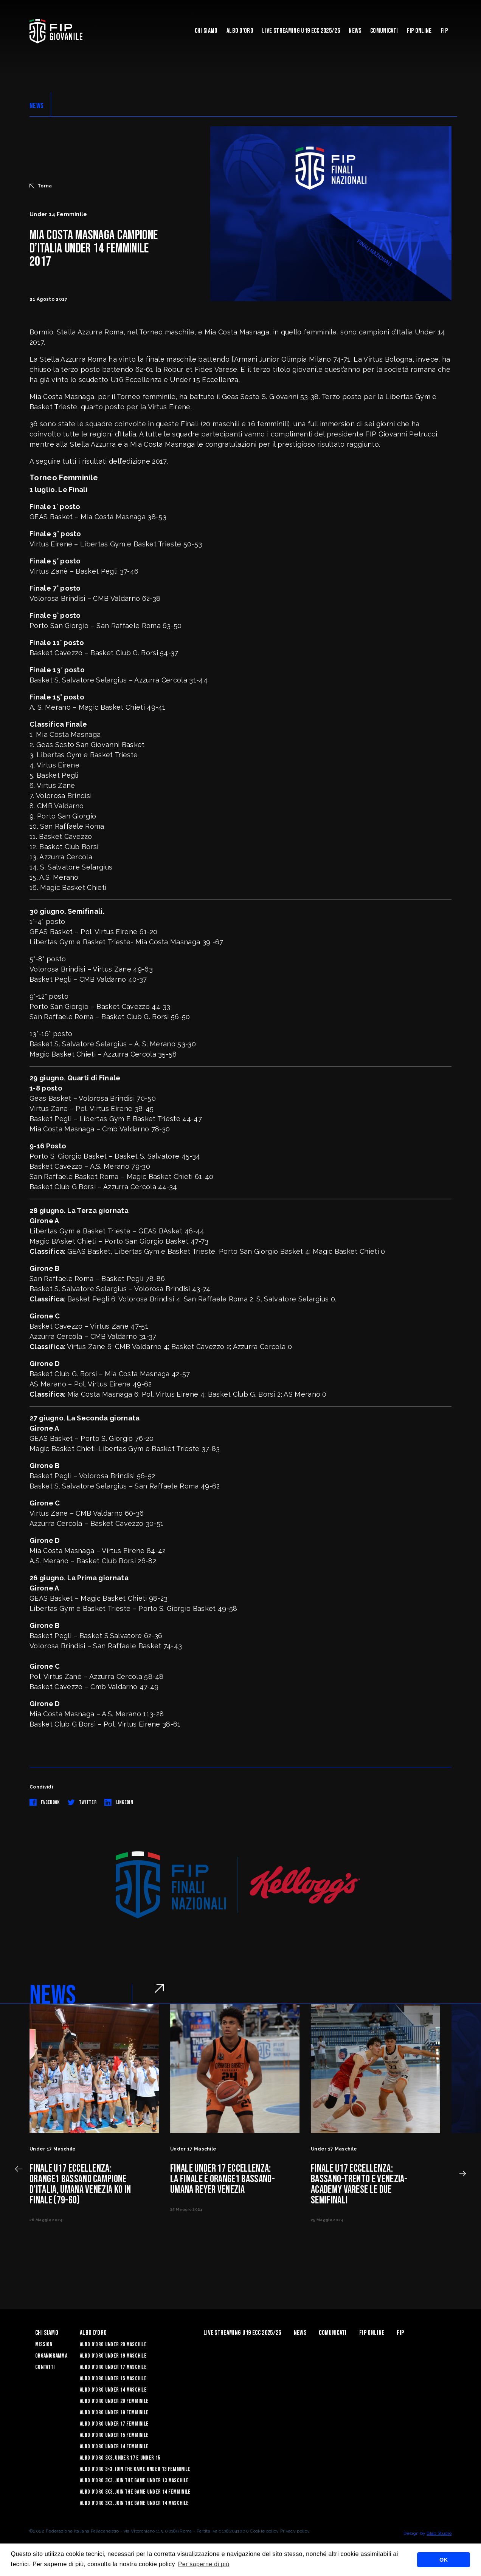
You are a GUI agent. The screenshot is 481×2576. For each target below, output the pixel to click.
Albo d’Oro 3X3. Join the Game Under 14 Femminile (135, 2492)
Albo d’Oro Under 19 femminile (114, 2412)
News (355, 31)
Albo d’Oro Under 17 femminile (114, 2423)
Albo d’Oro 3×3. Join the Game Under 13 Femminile (135, 2469)
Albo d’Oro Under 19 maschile (113, 2355)
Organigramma (51, 2355)
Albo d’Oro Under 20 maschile (113, 2344)
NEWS (36, 105)
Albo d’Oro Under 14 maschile (113, 2389)
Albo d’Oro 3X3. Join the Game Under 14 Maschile (134, 2503)
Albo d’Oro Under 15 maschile (113, 2378)
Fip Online (419, 31)
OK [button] (443, 2560)
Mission (43, 2344)
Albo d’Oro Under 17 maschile (113, 2367)
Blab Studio (439, 2533)
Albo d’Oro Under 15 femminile (114, 2435)
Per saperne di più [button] (204, 2564)
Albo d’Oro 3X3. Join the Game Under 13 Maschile (134, 2480)
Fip (444, 31)
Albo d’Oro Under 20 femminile (114, 2401)
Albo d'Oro (240, 31)
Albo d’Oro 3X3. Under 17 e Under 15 (120, 2458)
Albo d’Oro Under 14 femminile (114, 2446)
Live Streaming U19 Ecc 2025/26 (301, 31)
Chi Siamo (206, 31)
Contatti (45, 2367)
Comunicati (384, 31)
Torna (40, 186)
